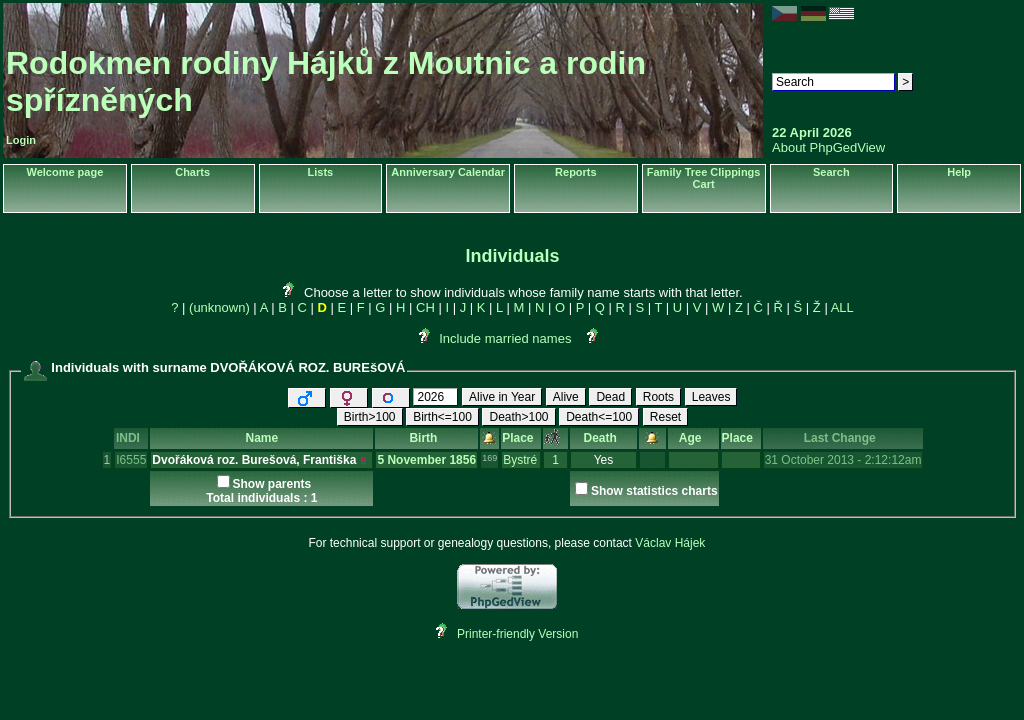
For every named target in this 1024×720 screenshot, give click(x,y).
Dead (610, 397)
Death (604, 438)
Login (21, 140)
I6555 (131, 460)
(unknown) (219, 307)
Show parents (272, 484)
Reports (576, 172)
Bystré (520, 460)
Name (262, 438)
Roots (658, 397)
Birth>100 (370, 417)
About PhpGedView (828, 147)
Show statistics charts (654, 491)
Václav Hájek (670, 543)
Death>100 (518, 417)
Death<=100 (599, 417)
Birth (426, 438)
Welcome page (64, 172)
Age (693, 438)
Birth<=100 (442, 417)
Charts (192, 172)
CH (425, 307)
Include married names (505, 338)
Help (959, 172)
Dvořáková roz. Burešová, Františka (254, 460)
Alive (566, 397)
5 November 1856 (426, 460)
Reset (665, 417)
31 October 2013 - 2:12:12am (843, 460)
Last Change (843, 438)
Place (521, 438)
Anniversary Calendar (448, 172)
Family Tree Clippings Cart (704, 178)
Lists (321, 172)
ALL (842, 307)
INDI (131, 438)
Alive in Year (502, 397)
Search (831, 172)
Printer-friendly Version (517, 634)
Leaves (711, 397)
